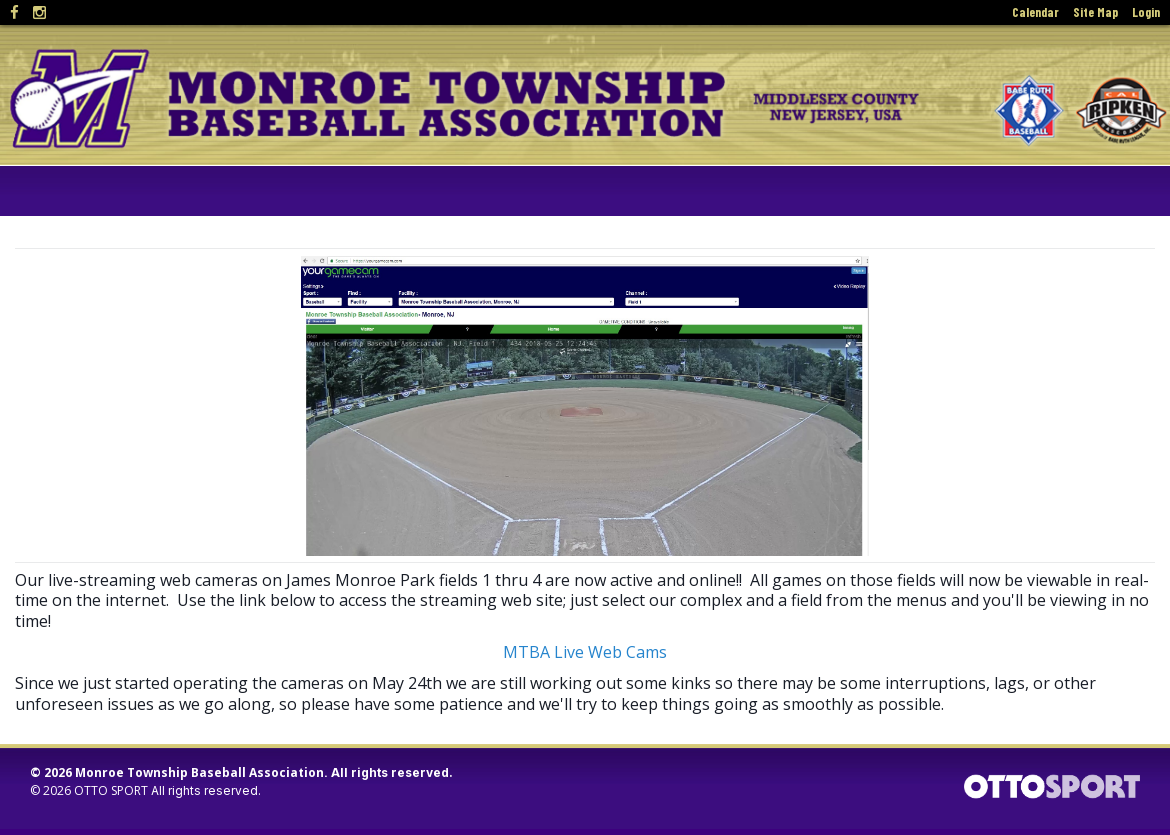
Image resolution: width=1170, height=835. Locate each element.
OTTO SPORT (111, 790)
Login (1146, 12)
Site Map (1095, 12)
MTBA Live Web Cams (585, 652)
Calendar (1035, 12)
